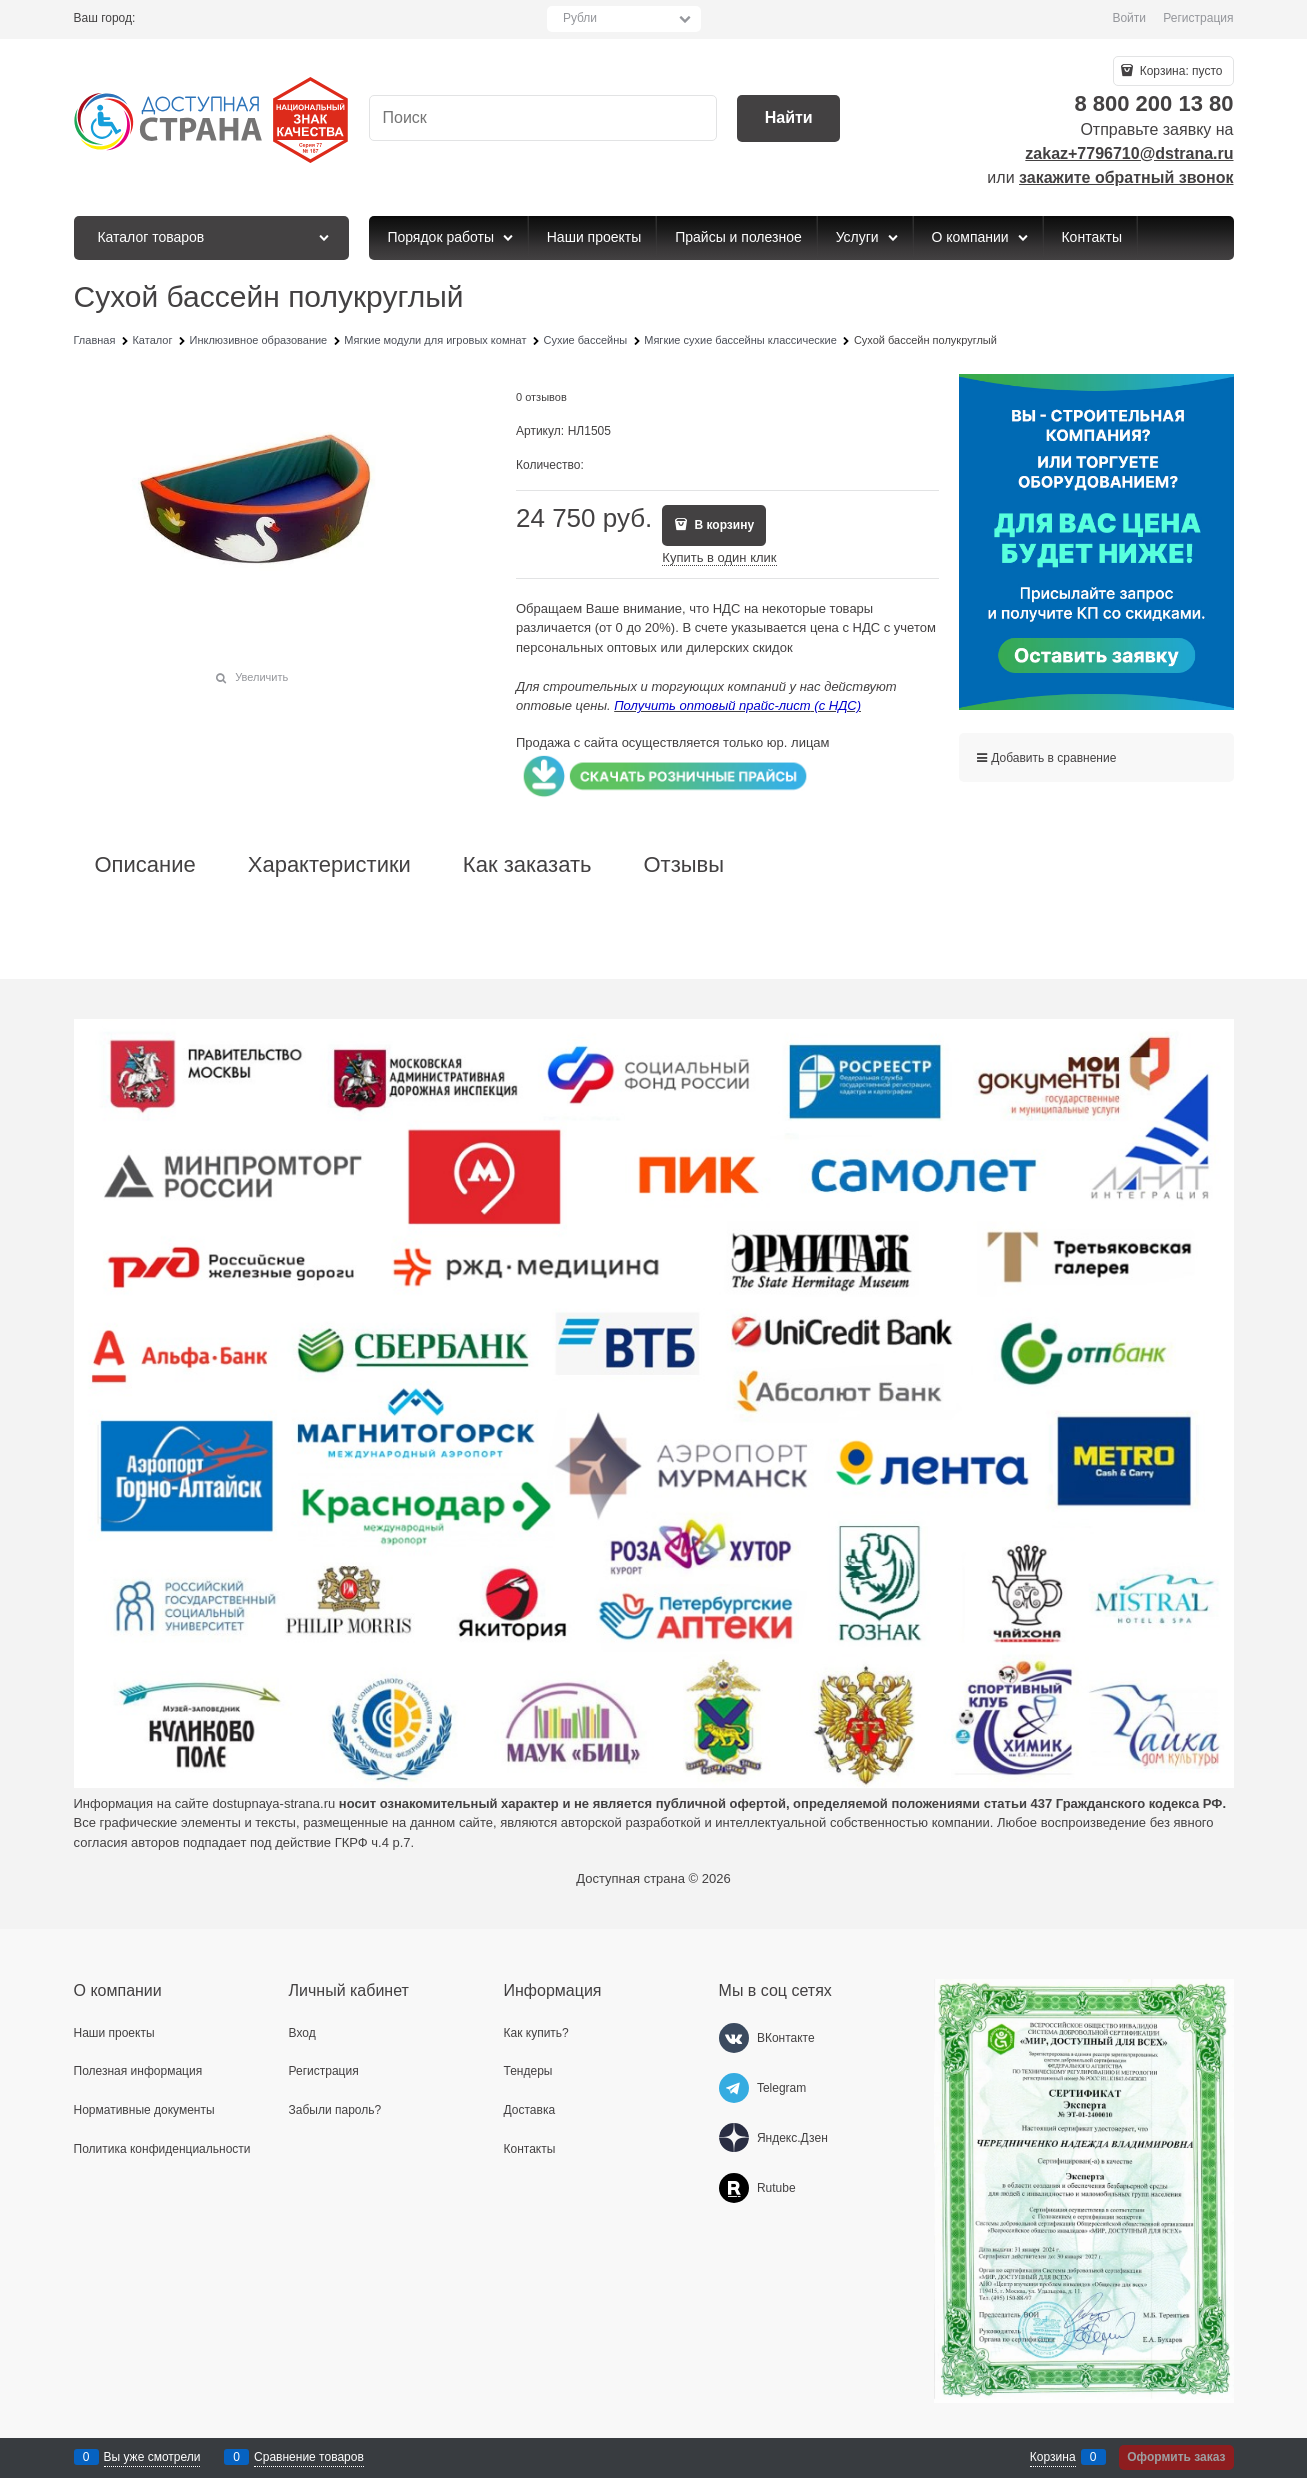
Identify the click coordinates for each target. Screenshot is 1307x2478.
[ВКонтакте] (734, 2038)
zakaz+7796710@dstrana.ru (1129, 153)
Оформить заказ (1176, 2457)
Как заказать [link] (527, 865)
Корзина (1053, 2457)
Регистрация (1198, 18)
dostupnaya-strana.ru (273, 1803)
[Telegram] (734, 2088)
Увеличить (261, 677)
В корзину (722, 525)
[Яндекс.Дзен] (734, 2138)
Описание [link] (145, 865)
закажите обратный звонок (1126, 177)
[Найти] (788, 118)
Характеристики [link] (329, 865)
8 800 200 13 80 (1153, 103)
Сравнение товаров (309, 2457)
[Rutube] (734, 2188)
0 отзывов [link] (541, 397)
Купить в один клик (719, 557)
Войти (1129, 18)
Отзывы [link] (683, 865)
